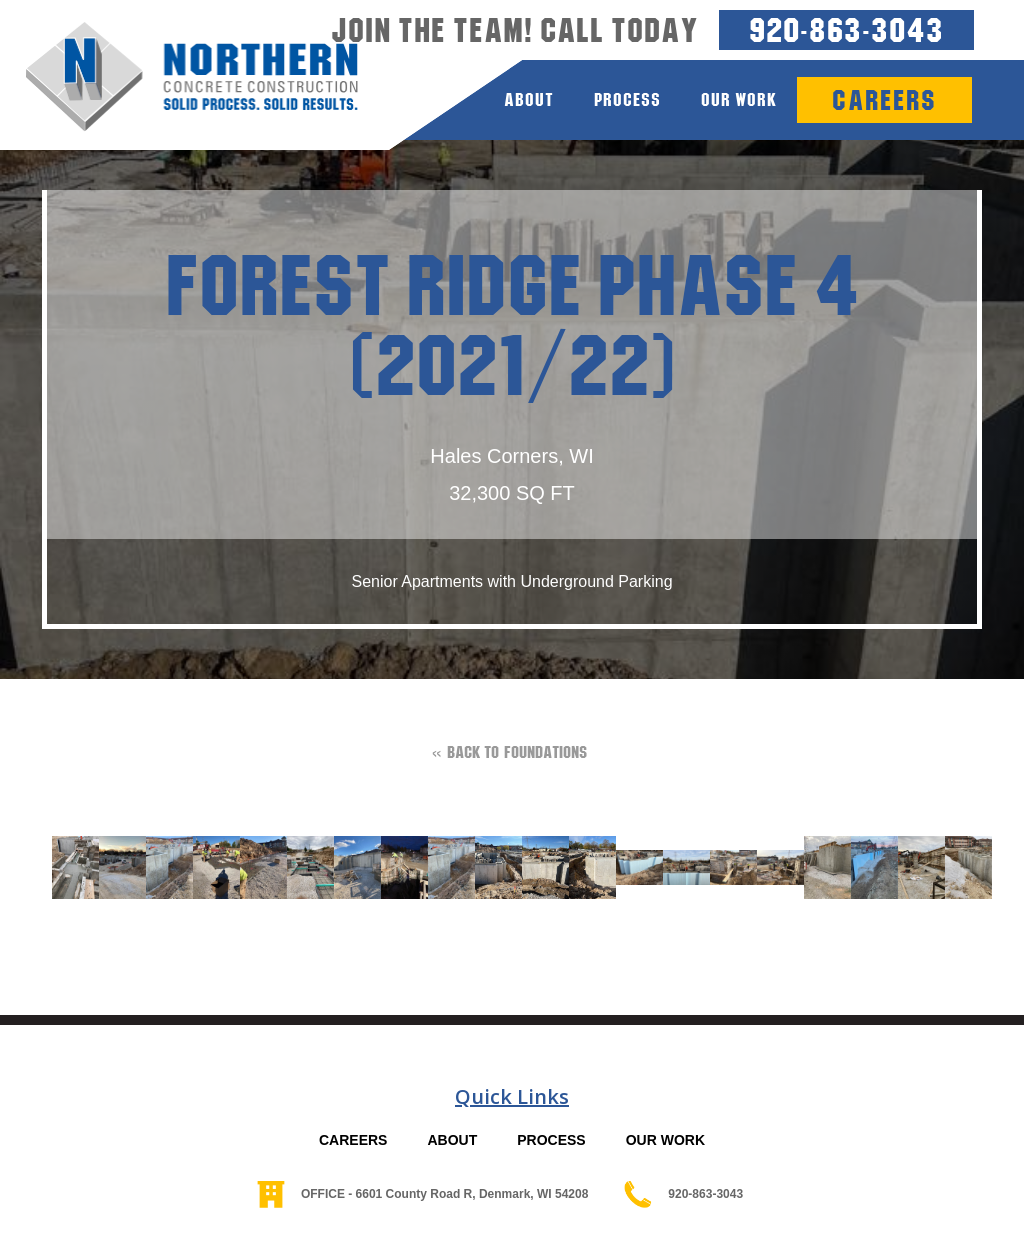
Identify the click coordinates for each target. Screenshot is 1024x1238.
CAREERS (353, 1140)
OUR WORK (665, 1140)
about (529, 99)
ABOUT (452, 1140)
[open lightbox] (65, 867)
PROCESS (551, 1140)
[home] (179, 77)
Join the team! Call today (515, 30)
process (627, 99)
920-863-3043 (846, 29)
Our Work (739, 99)
